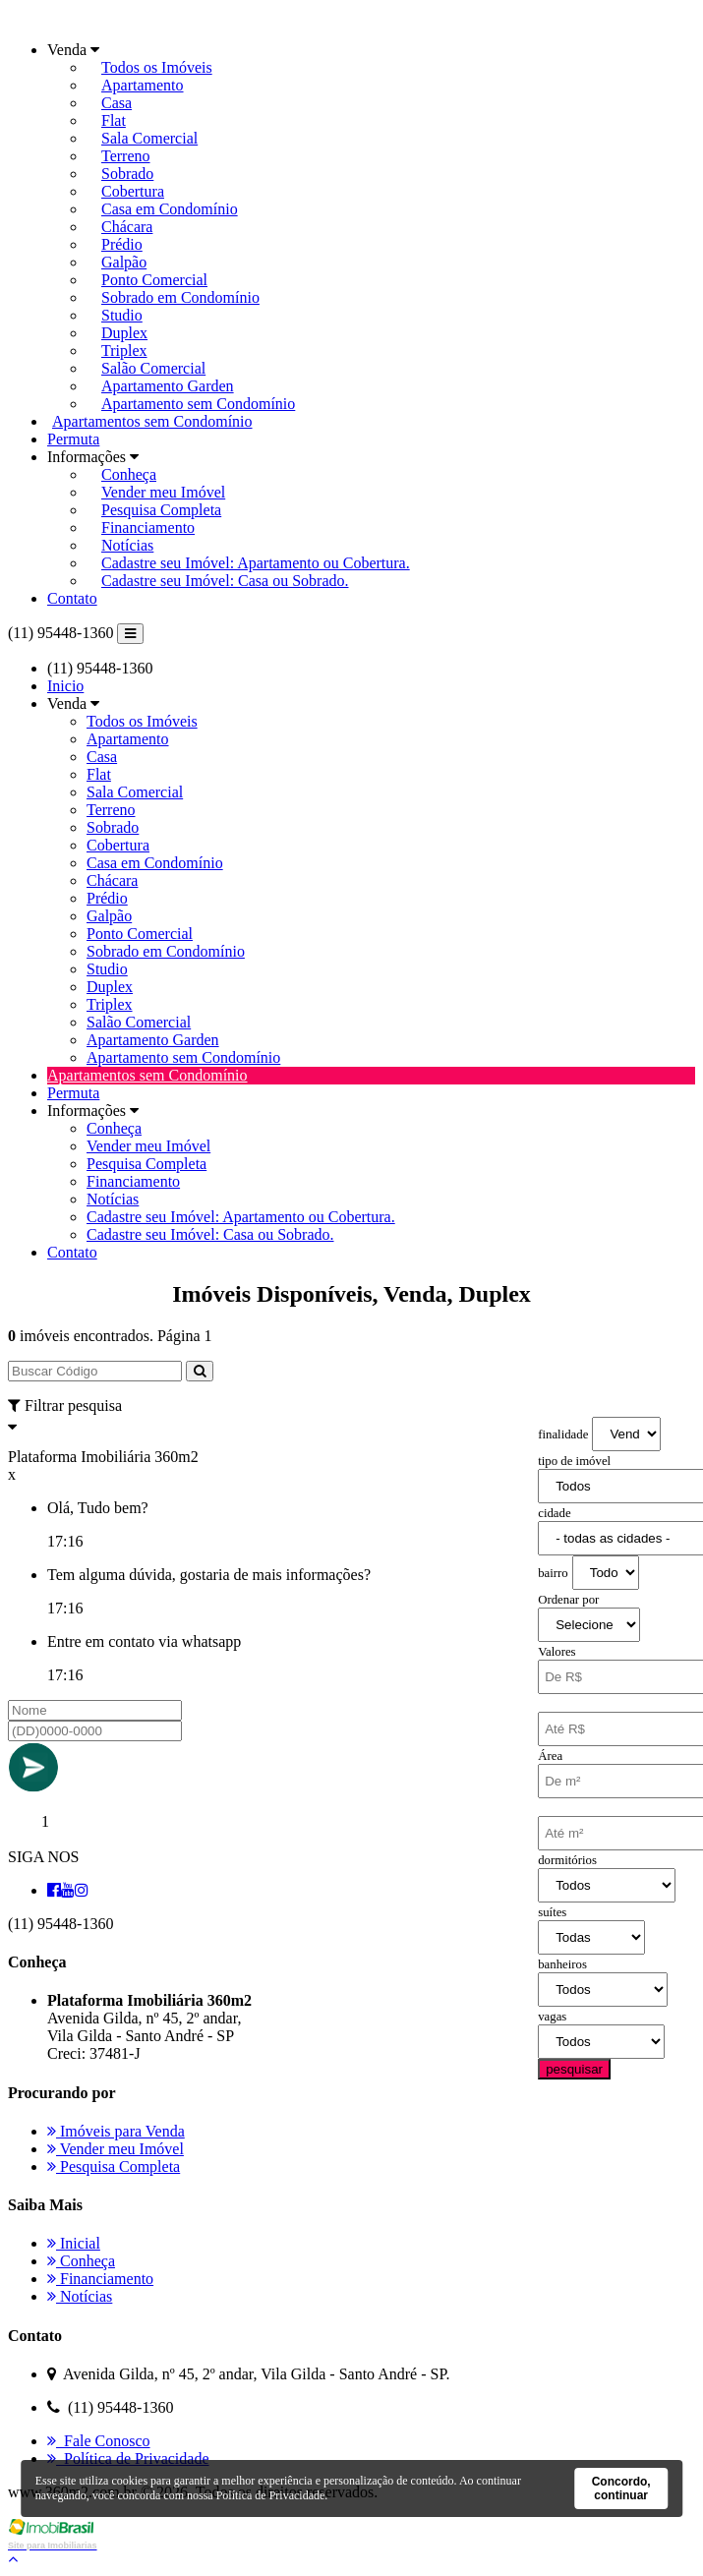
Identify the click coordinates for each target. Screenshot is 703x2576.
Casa (116, 102)
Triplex (124, 350)
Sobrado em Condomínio (180, 297)
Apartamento (142, 85)
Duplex (124, 332)
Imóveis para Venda (116, 2131)
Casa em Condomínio (169, 209)
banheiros (562, 1964)
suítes (552, 1912)
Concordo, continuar (621, 2488)
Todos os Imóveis (156, 67)
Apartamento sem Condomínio (198, 403)
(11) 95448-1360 (60, 632)
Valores (556, 1652)
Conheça (128, 474)
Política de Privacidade (128, 2458)
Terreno (125, 155)
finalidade (563, 1434)
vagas (552, 2016)
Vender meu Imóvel (163, 492)
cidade (554, 1513)
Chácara (126, 226)
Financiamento (148, 527)
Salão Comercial (153, 368)
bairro (553, 1573)
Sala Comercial (149, 138)
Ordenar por (568, 1600)
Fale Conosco (98, 2440)
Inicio (65, 685)
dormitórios (567, 1860)
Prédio (122, 244)
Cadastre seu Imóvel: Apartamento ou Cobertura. (255, 563)
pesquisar (574, 2069)
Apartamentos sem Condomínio (152, 421)
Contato (72, 598)
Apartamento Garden (167, 386)
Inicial (73, 2243)
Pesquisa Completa (161, 509)
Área (550, 1756)
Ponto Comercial (154, 279)
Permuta (73, 439)
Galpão (123, 262)
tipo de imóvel (574, 1461)
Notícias (127, 545)
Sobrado (127, 173)
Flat (113, 120)
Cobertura (132, 191)
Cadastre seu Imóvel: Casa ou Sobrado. (225, 580)
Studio (122, 315)
